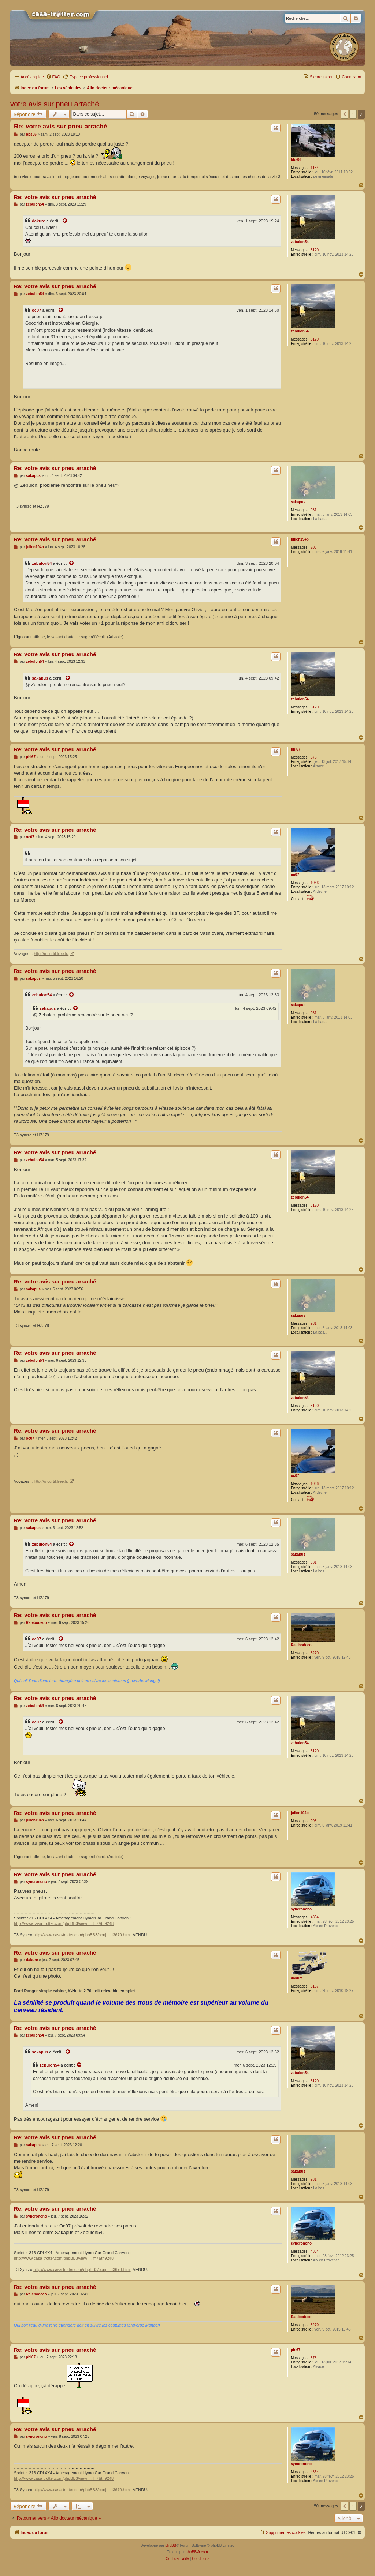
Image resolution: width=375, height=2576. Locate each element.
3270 (315, 1653)
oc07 (36, 310)
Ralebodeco (301, 1645)
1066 (315, 883)
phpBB (170, 2545)
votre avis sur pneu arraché (54, 104)
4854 (315, 1917)
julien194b (300, 539)
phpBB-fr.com (197, 2552)
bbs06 (296, 160)
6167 (315, 1986)
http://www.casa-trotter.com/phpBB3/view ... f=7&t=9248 (64, 1923)
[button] (344, 114)
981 (314, 510)
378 (314, 757)
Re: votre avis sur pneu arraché (60, 126)
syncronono (301, 1909)
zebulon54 (300, 242)
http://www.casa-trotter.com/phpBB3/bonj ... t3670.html (81, 1935)
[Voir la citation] (65, 221)
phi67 (295, 749)
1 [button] (353, 114)
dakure (38, 221)
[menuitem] (53, 76)
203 (314, 547)
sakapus (298, 502)
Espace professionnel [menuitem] (85, 76)
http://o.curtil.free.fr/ (51, 953)
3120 (315, 250)
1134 (315, 168)
